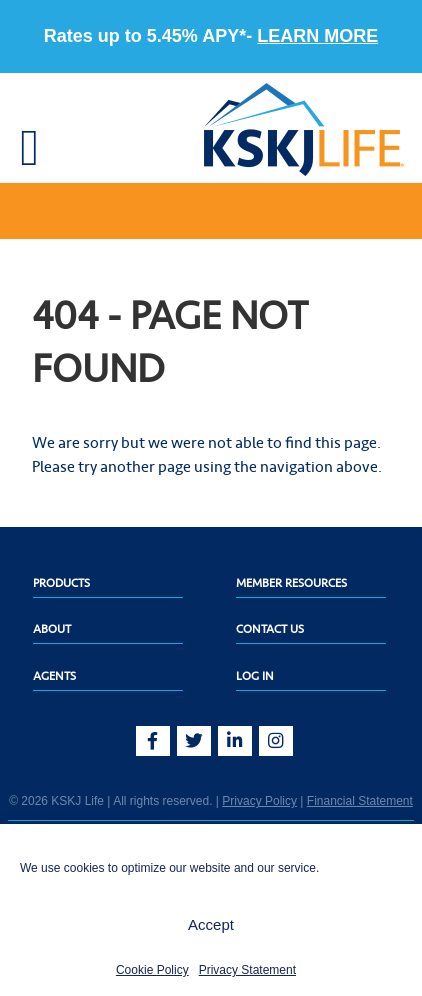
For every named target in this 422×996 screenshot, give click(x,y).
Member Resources (291, 583)
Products (61, 583)
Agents (54, 676)
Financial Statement (360, 801)
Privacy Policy (259, 801)
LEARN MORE (317, 36)
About (52, 629)
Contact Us (270, 629)
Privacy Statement (247, 970)
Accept (211, 924)
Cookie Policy (152, 970)
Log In (255, 676)
